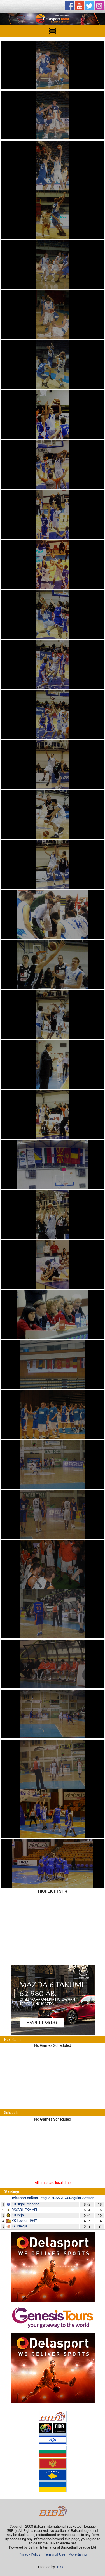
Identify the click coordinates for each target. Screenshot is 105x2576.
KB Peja (17, 2215)
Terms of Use (54, 2554)
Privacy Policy (29, 2554)
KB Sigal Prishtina (25, 2204)
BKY (60, 2567)
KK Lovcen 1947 (24, 2220)
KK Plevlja (19, 2226)
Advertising (78, 2554)
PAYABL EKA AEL (24, 2210)
